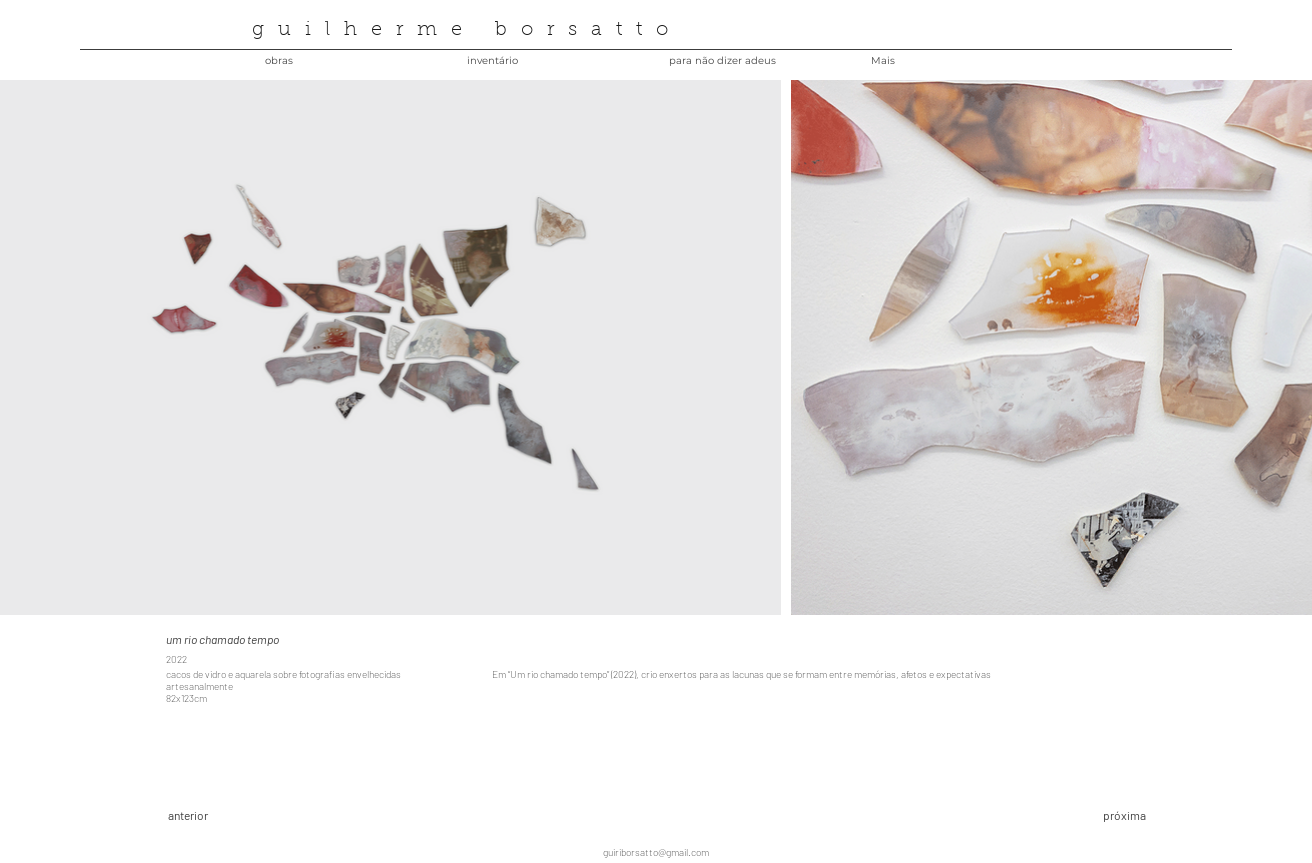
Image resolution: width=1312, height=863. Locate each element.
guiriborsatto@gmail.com (656, 852)
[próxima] (1080, 816)
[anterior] (239, 816)
